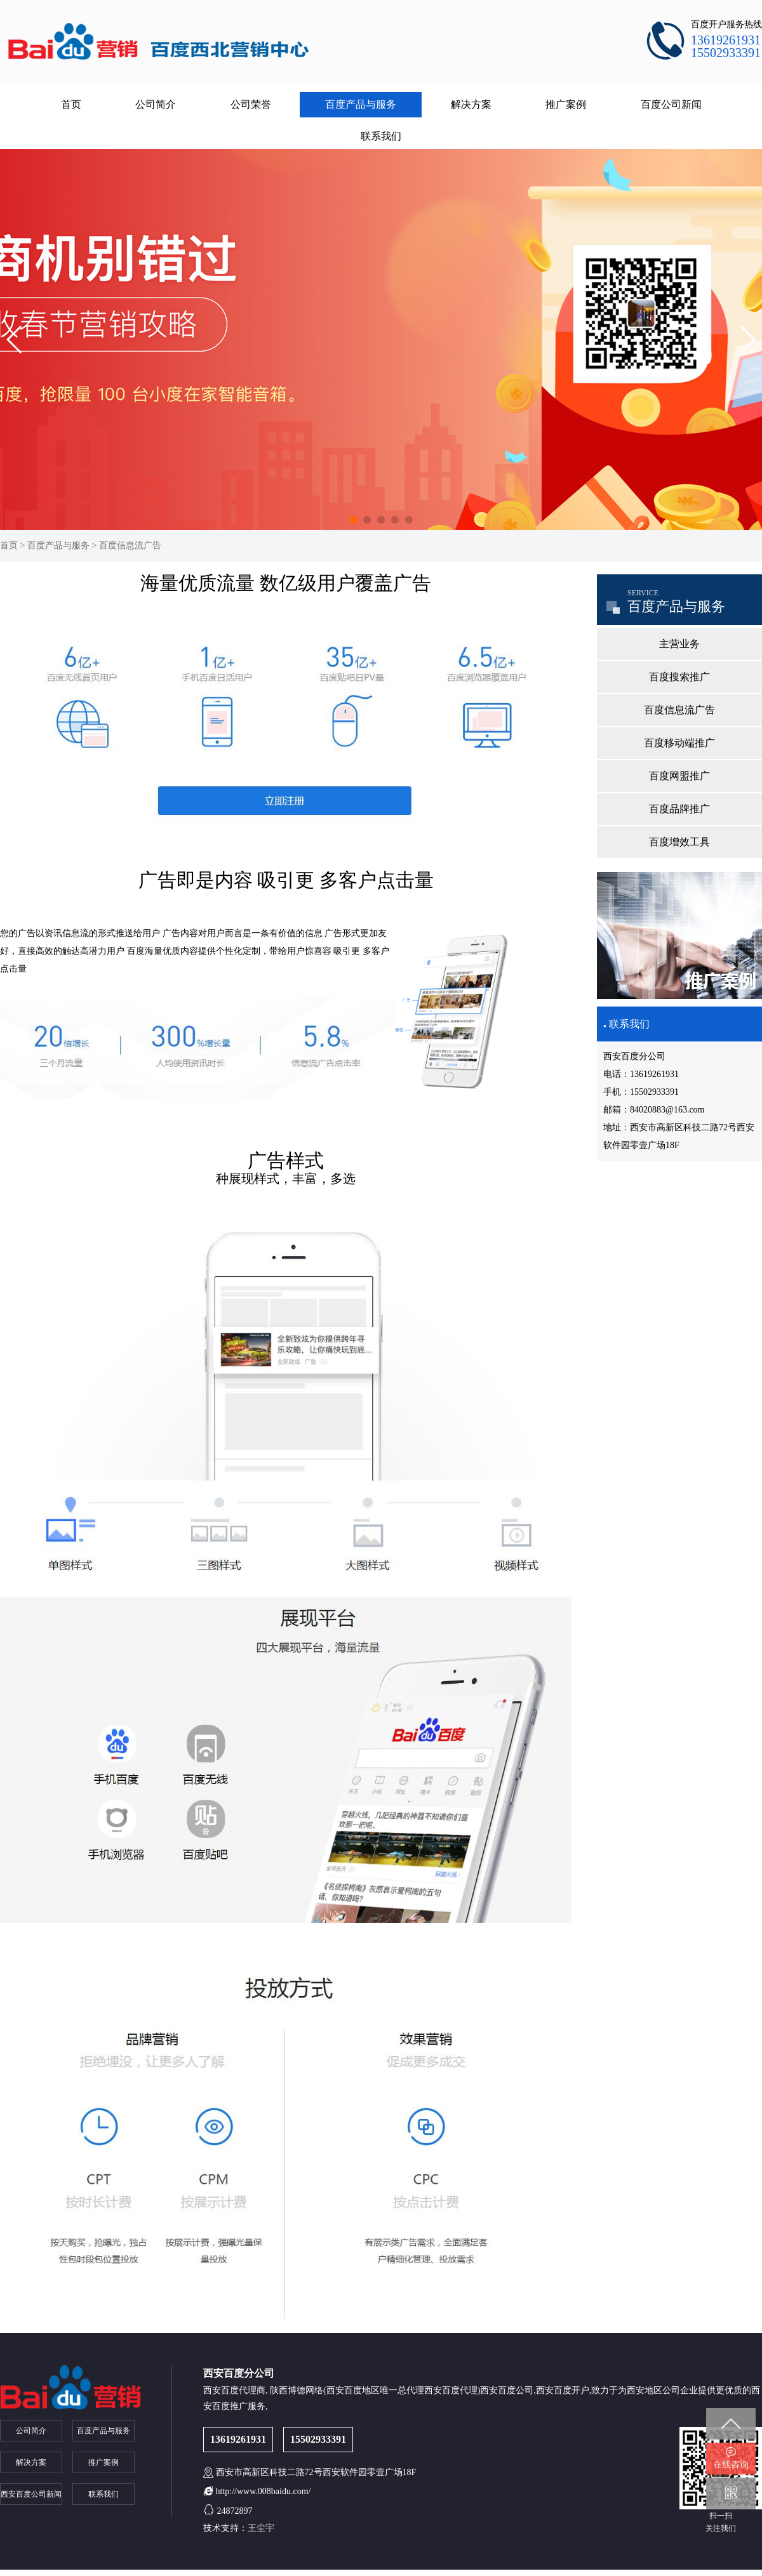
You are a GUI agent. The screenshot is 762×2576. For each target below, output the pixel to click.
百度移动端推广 (679, 742)
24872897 (235, 2511)
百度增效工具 (679, 841)
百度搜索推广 (679, 676)
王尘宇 (261, 2528)
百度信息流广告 (130, 545)
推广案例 (565, 104)
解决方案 (471, 104)
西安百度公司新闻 (31, 2494)
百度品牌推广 (679, 808)
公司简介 (155, 104)
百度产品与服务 (360, 104)
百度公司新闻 (671, 104)
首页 (71, 104)
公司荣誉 (251, 104)
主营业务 (679, 643)
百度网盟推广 (679, 775)
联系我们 (381, 136)
